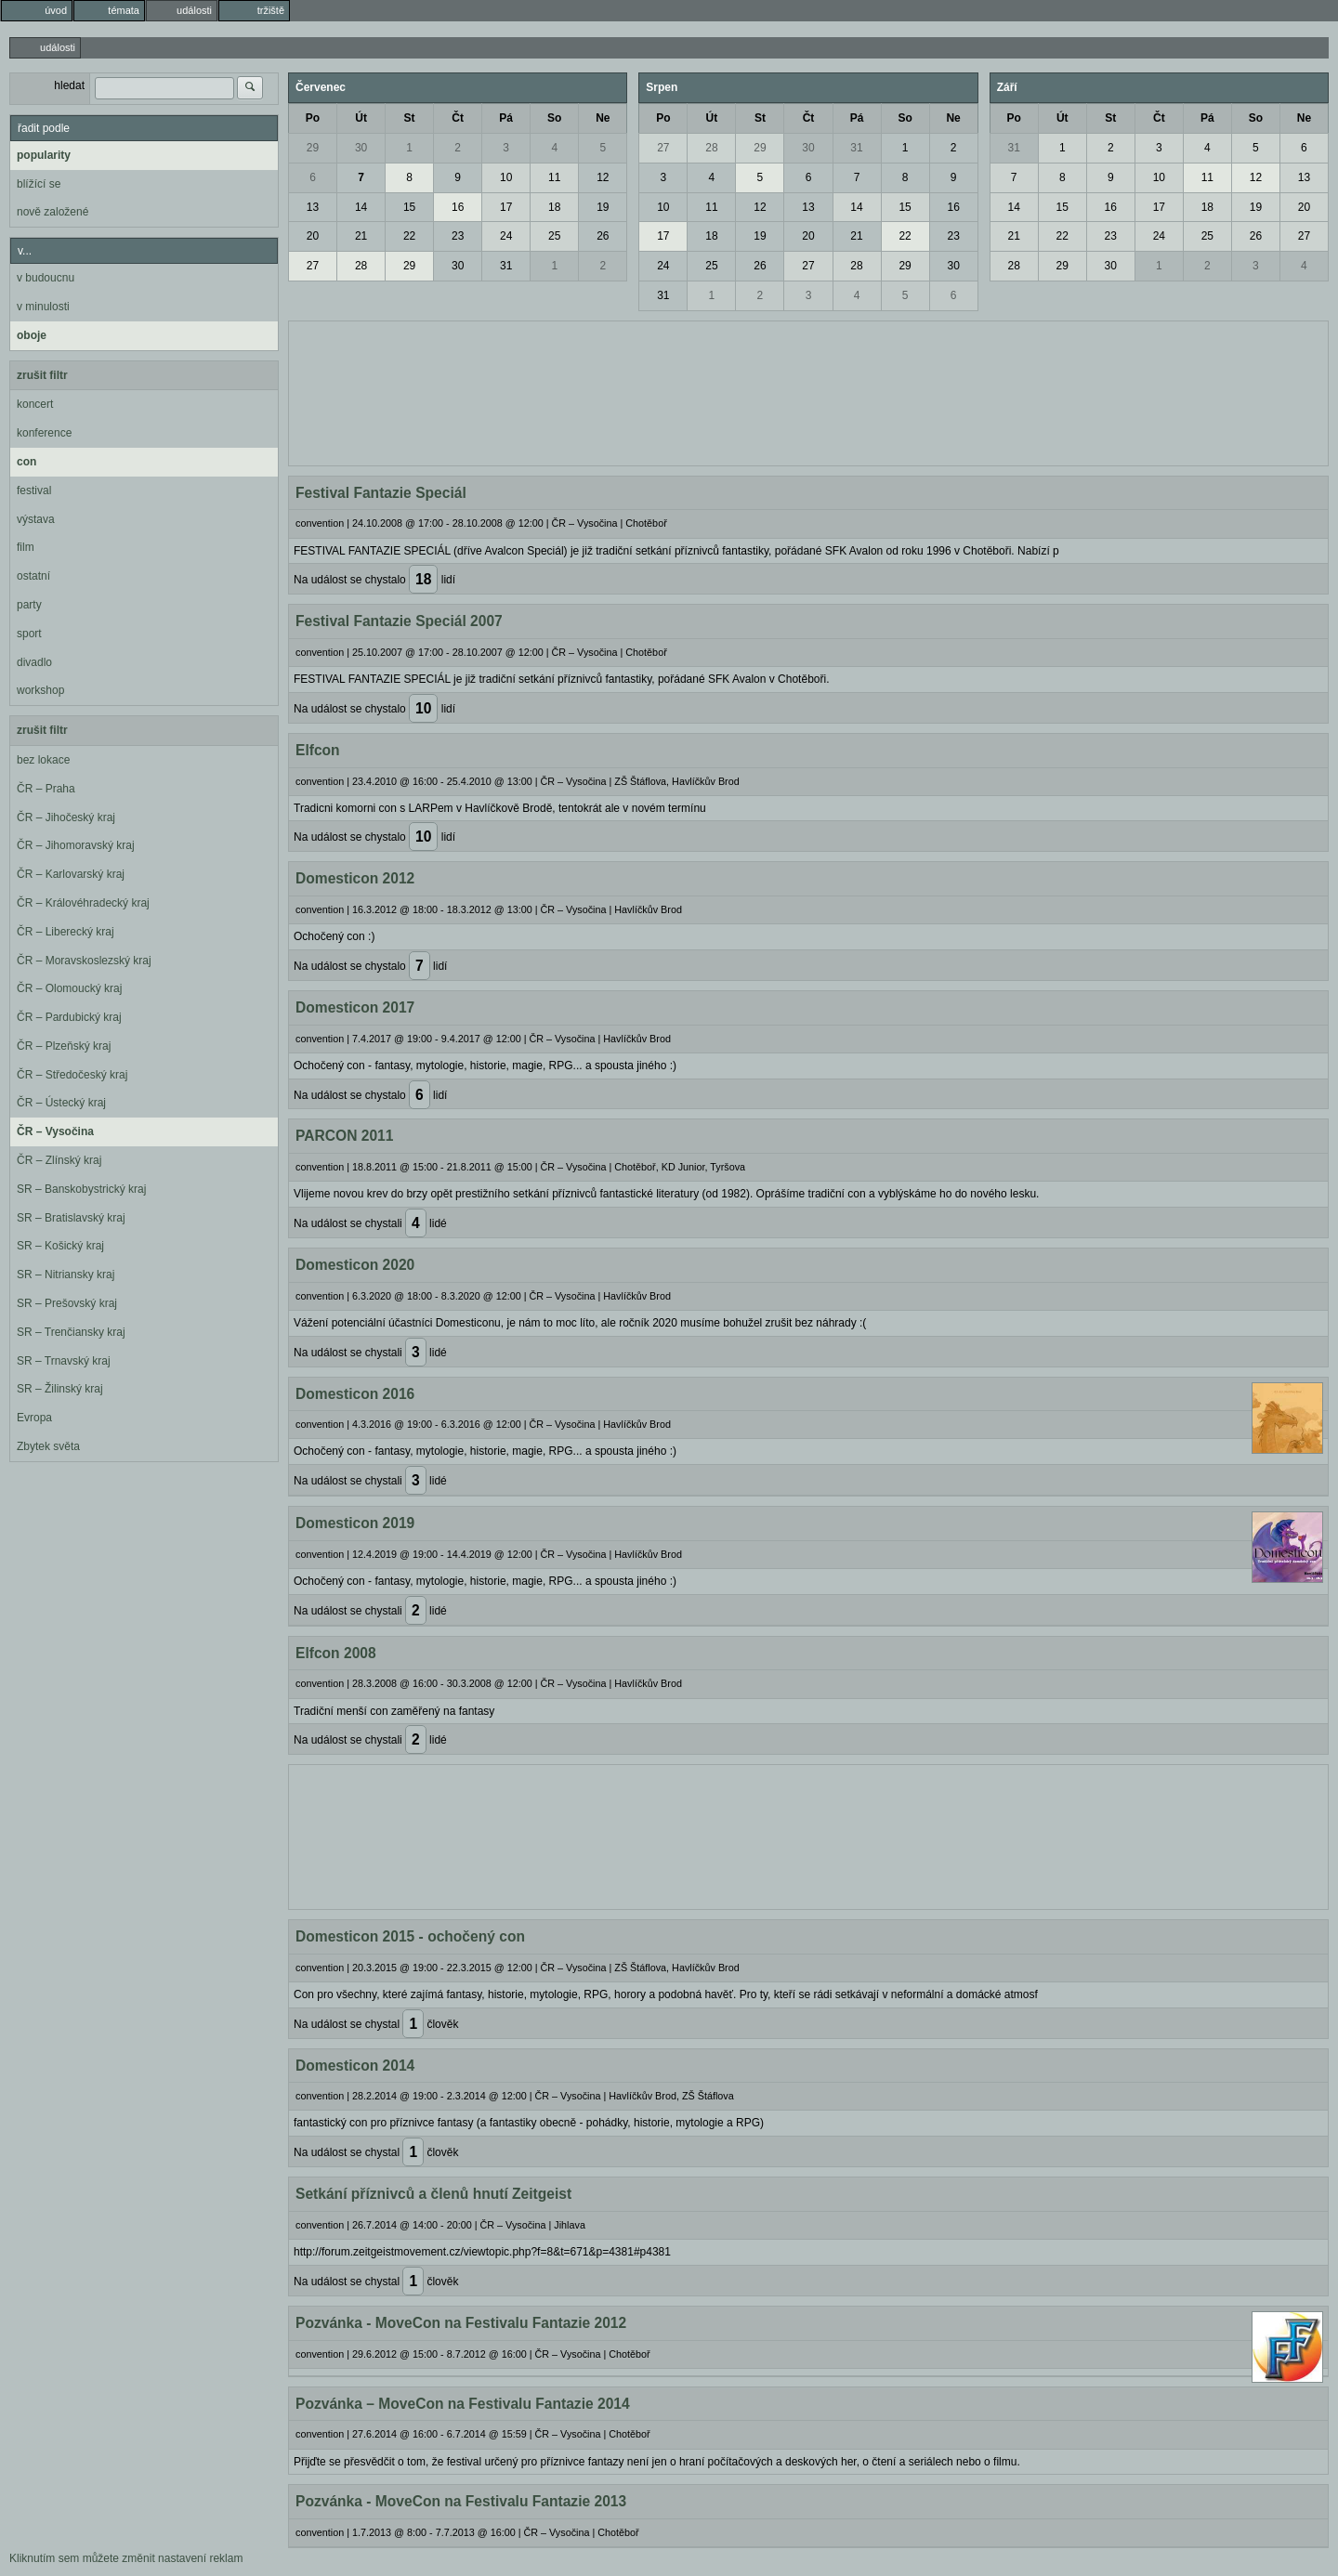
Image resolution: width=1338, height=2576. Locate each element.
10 (506, 177)
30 (361, 147)
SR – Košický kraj (60, 1245)
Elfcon (317, 750)
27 (313, 265)
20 (313, 235)
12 (603, 177)
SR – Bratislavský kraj (71, 1217)
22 (409, 235)
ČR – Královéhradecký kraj (83, 902)
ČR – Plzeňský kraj (64, 1046)
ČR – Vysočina (55, 1131)
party (29, 604)
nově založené (52, 211)
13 (313, 207)
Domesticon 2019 (354, 1523)
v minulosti (43, 306)
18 (554, 207)
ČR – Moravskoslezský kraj (84, 960)
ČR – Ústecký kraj (61, 1102)
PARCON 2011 (344, 1136)
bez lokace (43, 759)
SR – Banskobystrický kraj (81, 1189)
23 (458, 235)
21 (361, 235)
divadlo (34, 662)
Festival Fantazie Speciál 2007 (399, 621)
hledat (69, 85)
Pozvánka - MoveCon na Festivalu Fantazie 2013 (460, 2501)
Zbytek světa (48, 1446)
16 (458, 207)
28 (361, 265)
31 (506, 265)
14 (361, 207)
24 (506, 235)
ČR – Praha (46, 788)
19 (603, 207)
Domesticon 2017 (354, 1007)
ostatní (33, 575)
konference (44, 432)
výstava (36, 519)
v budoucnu (45, 277)
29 (313, 147)
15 (409, 207)
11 (554, 177)
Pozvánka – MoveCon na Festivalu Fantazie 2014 (462, 2404)
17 (506, 207)
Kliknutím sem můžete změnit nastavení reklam (126, 2558)
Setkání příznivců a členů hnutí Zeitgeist (433, 2194)
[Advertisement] (808, 391)
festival (34, 490)
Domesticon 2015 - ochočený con (410, 1936)
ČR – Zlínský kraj (59, 1160)
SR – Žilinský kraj (60, 1388)
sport (29, 633)
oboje (31, 335)
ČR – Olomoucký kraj (69, 988)
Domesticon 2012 (354, 878)
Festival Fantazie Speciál (380, 493)
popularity (44, 155)
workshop (40, 690)
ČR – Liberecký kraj (65, 931)
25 (554, 235)
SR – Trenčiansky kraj (71, 1332)
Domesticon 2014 (354, 2065)
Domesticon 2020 (354, 1265)
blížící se (38, 183)
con (26, 461)
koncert (35, 404)
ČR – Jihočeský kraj (66, 817)
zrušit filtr (42, 375)
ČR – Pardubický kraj (69, 1017)
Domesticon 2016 (354, 1394)
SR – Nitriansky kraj (65, 1274)
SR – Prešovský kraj (67, 1303)
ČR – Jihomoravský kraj (76, 845)
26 (603, 235)
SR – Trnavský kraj (64, 1360)
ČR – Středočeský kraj (72, 1074)
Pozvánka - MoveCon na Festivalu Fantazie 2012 (460, 2323)
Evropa (34, 1417)
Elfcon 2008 (335, 1653)
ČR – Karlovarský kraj (71, 874)
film (25, 547)
